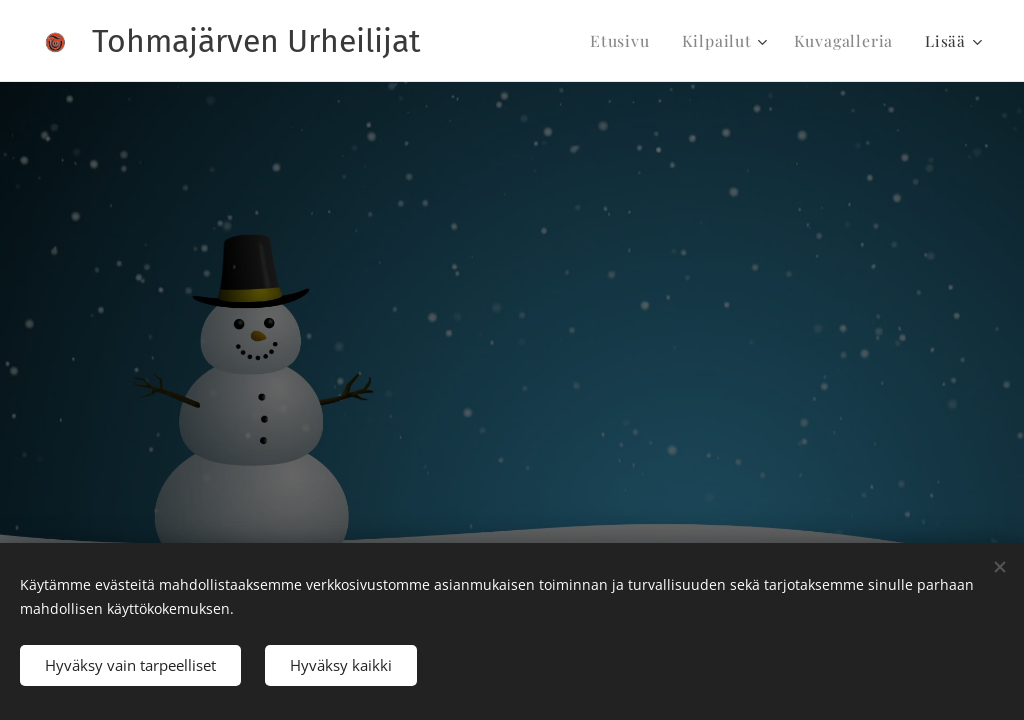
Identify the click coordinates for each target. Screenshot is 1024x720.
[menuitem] (635, 41)
